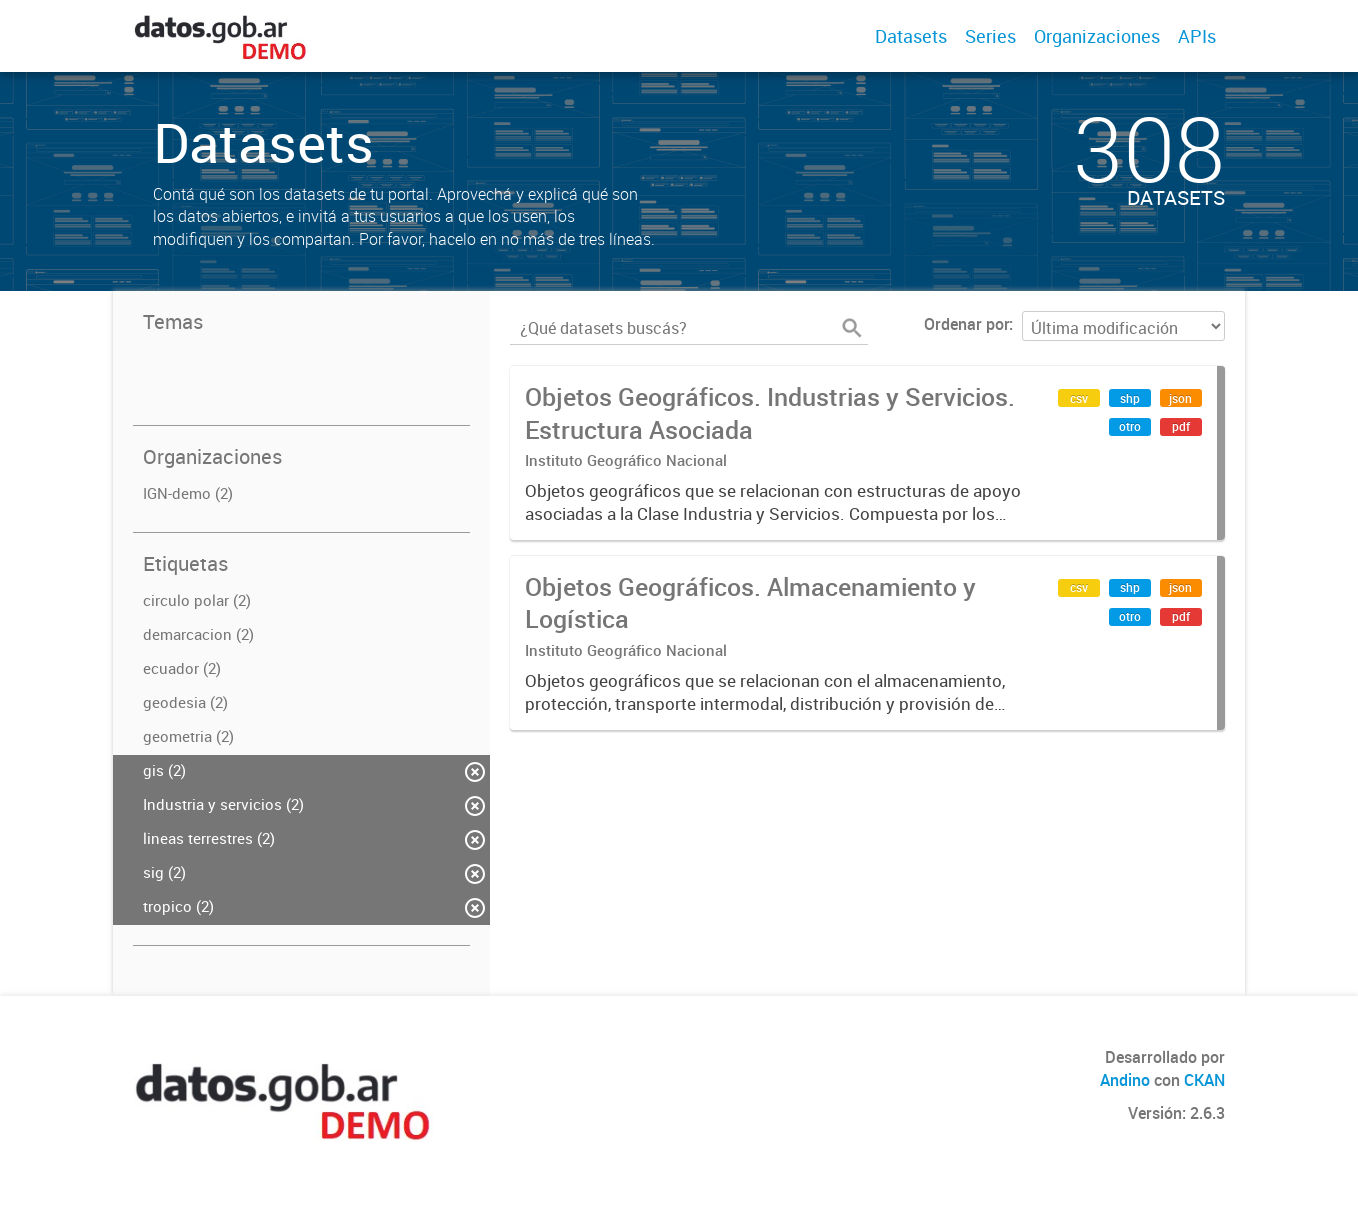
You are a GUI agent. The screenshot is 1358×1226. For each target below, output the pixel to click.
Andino (1125, 1080)
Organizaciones (1097, 36)
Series (990, 36)
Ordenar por (966, 324)
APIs (1197, 36)
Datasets (911, 36)
